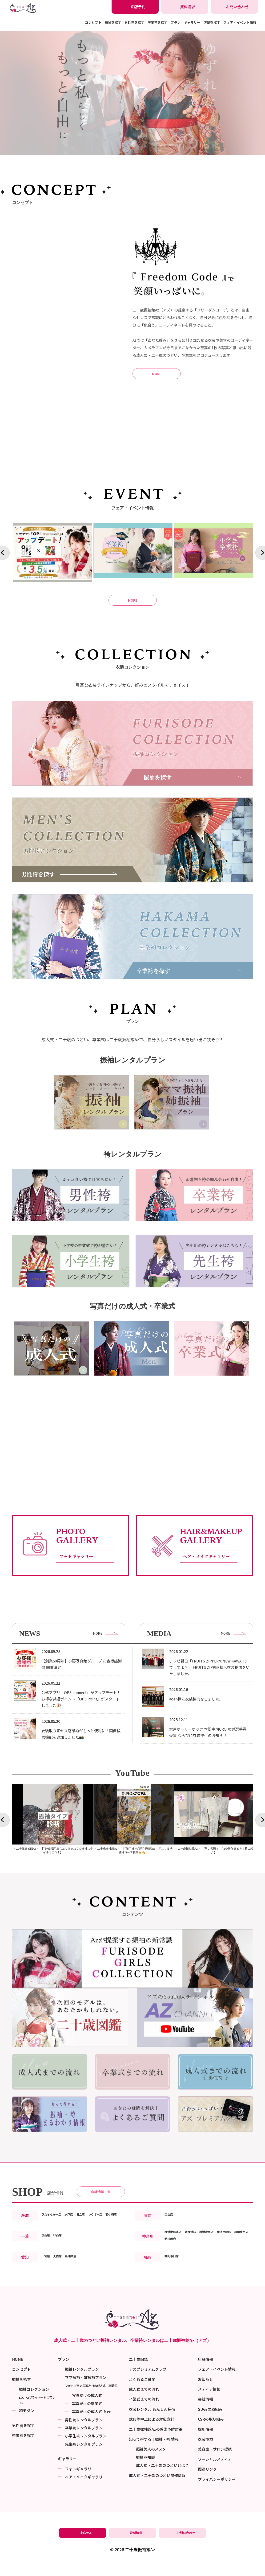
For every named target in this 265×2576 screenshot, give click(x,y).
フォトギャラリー (80, 2491)
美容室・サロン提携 (215, 2471)
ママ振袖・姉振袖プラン (85, 2399)
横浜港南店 (218, 2263)
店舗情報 (205, 2382)
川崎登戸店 (174, 2270)
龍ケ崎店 (48, 2246)
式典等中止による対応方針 (151, 2441)
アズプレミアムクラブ (147, 2391)
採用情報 (205, 2451)
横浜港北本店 (176, 2263)
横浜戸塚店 (240, 2263)
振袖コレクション (34, 2412)
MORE (156, 399)
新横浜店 (197, 2263)
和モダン (26, 2433)
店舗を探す (212, 22)
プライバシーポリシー (217, 2501)
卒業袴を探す (157, 22)
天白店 (61, 2287)
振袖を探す (113, 22)
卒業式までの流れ (144, 2421)
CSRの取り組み (211, 2441)
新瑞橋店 (78, 2287)
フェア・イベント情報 (239, 22)
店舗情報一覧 (100, 2214)
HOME (17, 2382)
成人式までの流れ (144, 2412)
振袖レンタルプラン (82, 2391)
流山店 (47, 2267)
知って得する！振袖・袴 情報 (154, 2461)
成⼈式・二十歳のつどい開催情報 (157, 2498)
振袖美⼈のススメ (151, 2471)
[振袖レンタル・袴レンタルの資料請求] (184, 7)
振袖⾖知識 (145, 2479)
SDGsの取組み (210, 2431)
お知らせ (205, 2401)
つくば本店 (109, 2239)
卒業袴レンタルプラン (84, 2450)
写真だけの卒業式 (87, 2426)
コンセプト (93, 22)
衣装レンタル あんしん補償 (152, 2431)
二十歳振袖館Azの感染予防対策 (155, 2451)
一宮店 (47, 2287)
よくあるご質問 (142, 2401)
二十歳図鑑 (138, 2382)
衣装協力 (205, 2461)
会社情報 (205, 2421)
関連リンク (207, 2491)
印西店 (61, 2267)
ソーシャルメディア (215, 2481)
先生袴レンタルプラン (84, 2466)
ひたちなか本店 (54, 2239)
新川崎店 (194, 2270)
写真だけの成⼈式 (87, 2418)
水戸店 (76, 2239)
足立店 (170, 2242)
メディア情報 (209, 2412)
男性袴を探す (134, 22)
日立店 (91, 2239)
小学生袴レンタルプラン (85, 2458)
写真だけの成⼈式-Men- (92, 2434)
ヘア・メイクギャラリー (85, 2499)
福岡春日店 (174, 2287)
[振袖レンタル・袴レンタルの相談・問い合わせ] (234, 7)
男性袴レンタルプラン (84, 2442)
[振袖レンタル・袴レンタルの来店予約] (135, 7)
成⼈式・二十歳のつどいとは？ (162, 2488)
